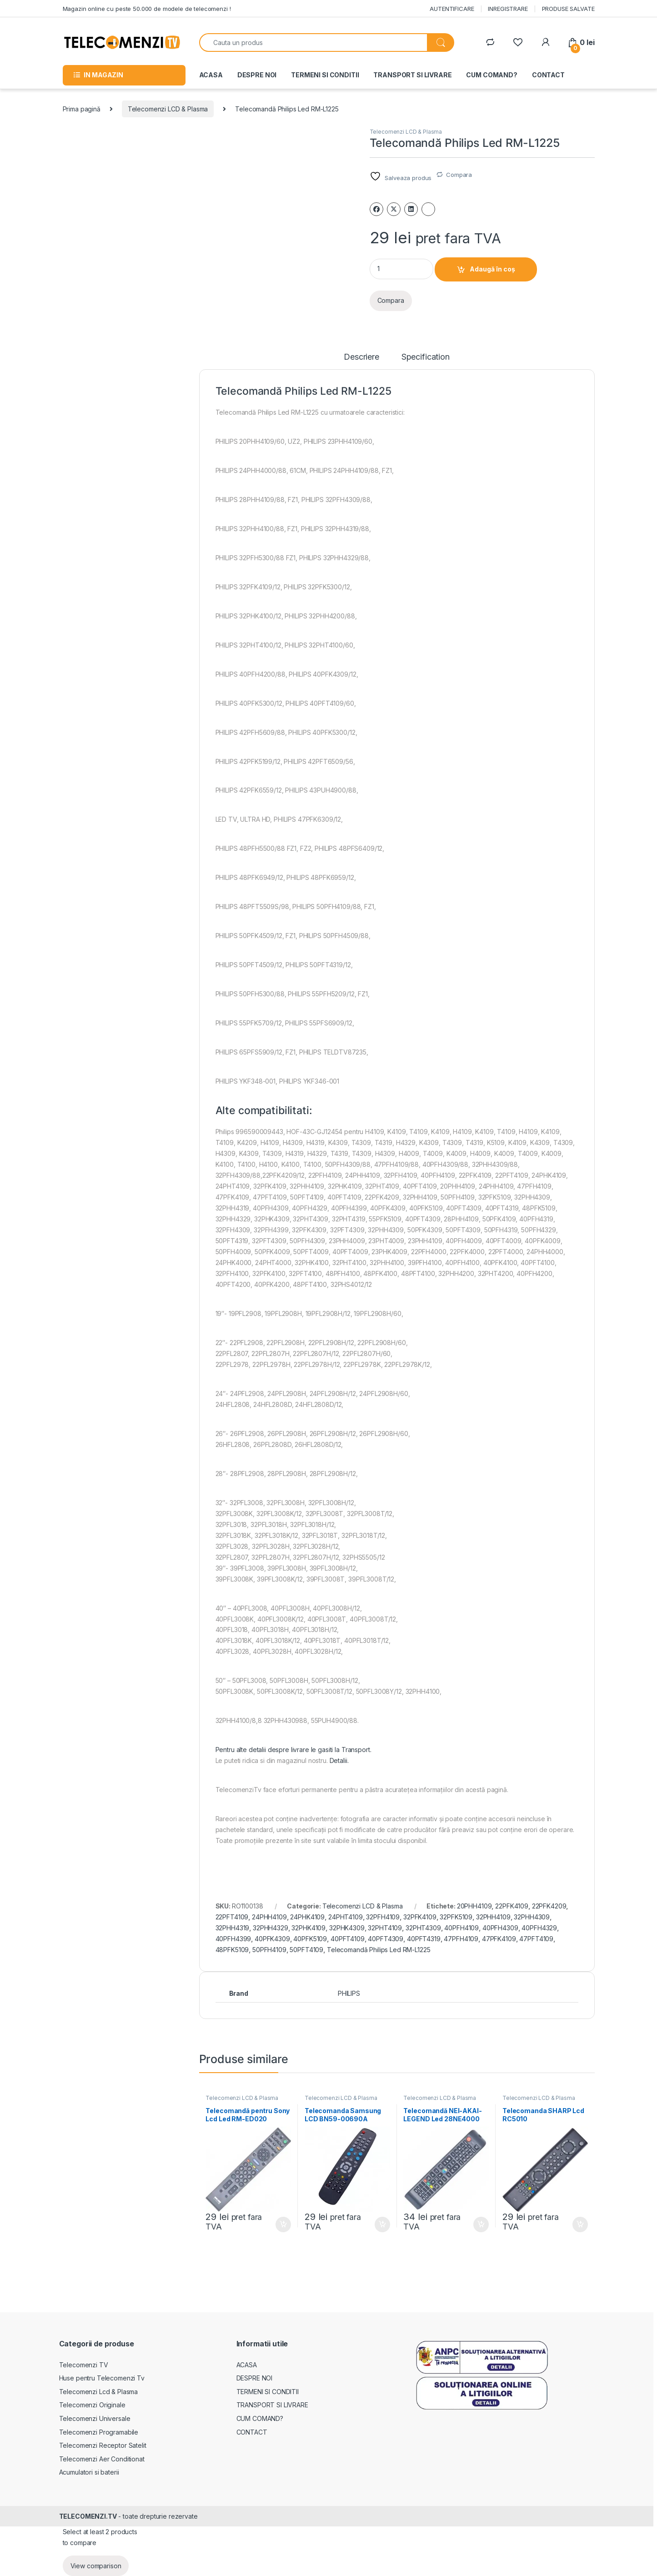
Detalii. (339, 1760)
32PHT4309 (423, 1928)
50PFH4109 (269, 1949)
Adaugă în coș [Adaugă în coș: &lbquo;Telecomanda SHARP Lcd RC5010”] (580, 2224)
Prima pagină (81, 109)
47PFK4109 (499, 1939)
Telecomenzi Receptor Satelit (102, 2445)
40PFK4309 (272, 1939)
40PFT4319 (424, 1939)
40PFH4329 (539, 1928)
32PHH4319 (233, 1928)
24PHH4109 (269, 1917)
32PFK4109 (419, 1917)
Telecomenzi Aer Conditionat (102, 2459)
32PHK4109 (308, 1928)
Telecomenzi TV (83, 2365)
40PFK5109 (310, 1939)
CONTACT (548, 75)
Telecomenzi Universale (94, 2418)
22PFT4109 (232, 1917)
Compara (459, 174)
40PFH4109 (461, 1928)
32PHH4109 (493, 1917)
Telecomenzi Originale (92, 2405)
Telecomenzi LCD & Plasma (168, 109)
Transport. (356, 1749)
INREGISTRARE (507, 8)
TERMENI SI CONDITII (325, 75)
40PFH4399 (233, 1939)
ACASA (211, 75)
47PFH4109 (461, 1939)
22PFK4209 (549, 1906)
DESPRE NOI (257, 75)
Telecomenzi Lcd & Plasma (98, 2391)
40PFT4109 (348, 1939)
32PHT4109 (385, 1928)
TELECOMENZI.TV (88, 2516)
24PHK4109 (307, 1917)
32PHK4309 (347, 1928)
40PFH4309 (500, 1928)
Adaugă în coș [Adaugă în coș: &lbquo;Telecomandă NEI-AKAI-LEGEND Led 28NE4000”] (481, 2224)
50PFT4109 (306, 1949)
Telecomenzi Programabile (99, 2432)
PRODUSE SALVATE (568, 8)
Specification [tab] (425, 357)
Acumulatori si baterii (89, 2472)
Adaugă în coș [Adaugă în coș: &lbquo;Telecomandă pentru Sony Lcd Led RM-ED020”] (283, 2224)
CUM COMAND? (491, 75)
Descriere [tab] (361, 357)
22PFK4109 (511, 1906)
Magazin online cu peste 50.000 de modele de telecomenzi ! (147, 8)
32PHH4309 (532, 1917)
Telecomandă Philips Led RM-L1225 (379, 1949)
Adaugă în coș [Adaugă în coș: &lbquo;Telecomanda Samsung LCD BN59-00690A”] (382, 2224)
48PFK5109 (232, 1949)
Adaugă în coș (492, 269)
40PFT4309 (385, 1939)
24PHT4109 (345, 1917)
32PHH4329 (270, 1928)
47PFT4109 (536, 1939)
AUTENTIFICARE (452, 8)
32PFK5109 (456, 1917)
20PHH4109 (474, 1906)
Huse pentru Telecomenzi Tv (102, 2378)
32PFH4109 (383, 1917)
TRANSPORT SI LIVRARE (412, 75)
